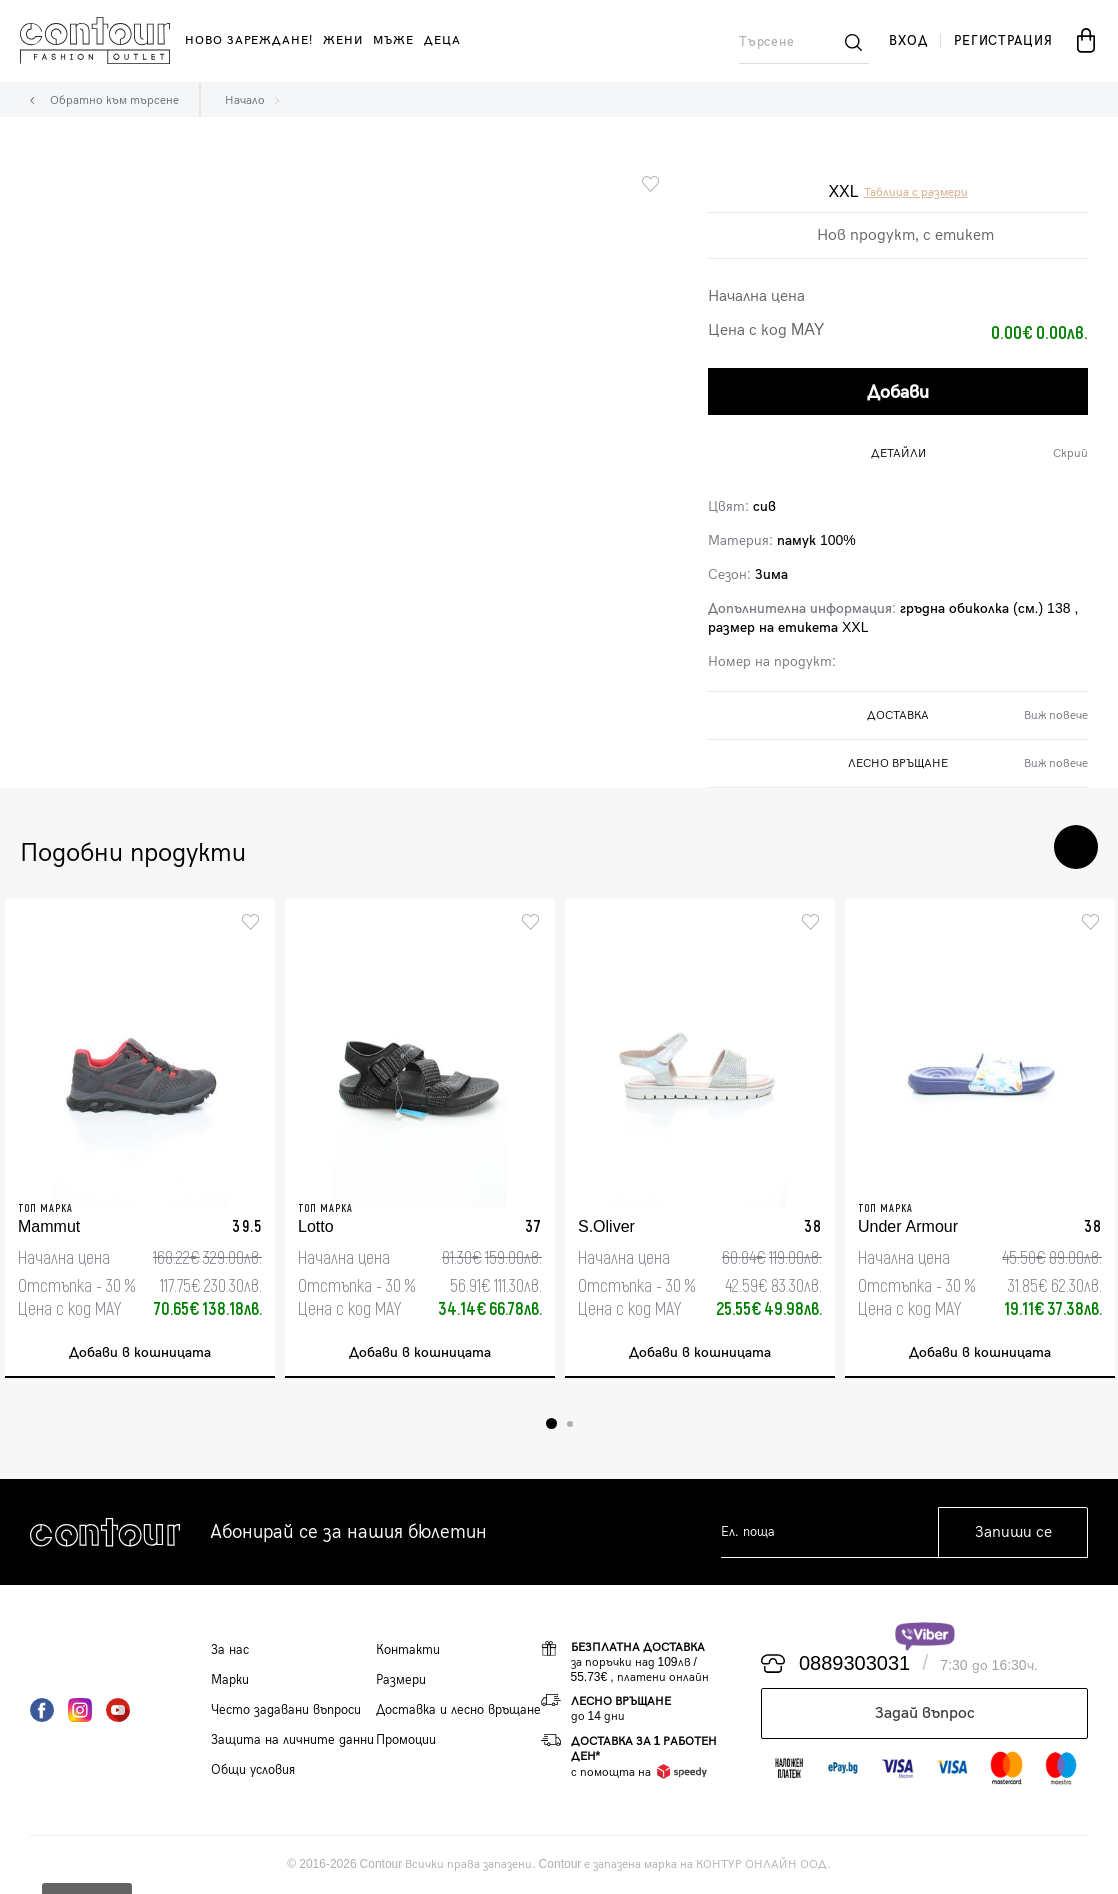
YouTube (118, 1710)
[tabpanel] (140, 1138)
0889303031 (854, 1664)
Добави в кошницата (140, 1352)
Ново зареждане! (249, 40)
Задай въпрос (925, 1713)
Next (1076, 847)
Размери (401, 1680)
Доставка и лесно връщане (458, 1710)
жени (343, 40)
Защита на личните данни (292, 1740)
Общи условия (253, 1770)
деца (442, 40)
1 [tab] (551, 1423)
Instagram (80, 1710)
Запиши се (1013, 1532)
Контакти (408, 1650)
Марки (230, 1680)
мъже (393, 40)
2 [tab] (570, 1424)
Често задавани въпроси (286, 1710)
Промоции (406, 1740)
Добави (898, 392)
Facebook (42, 1710)
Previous (1016, 847)
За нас (230, 1650)
